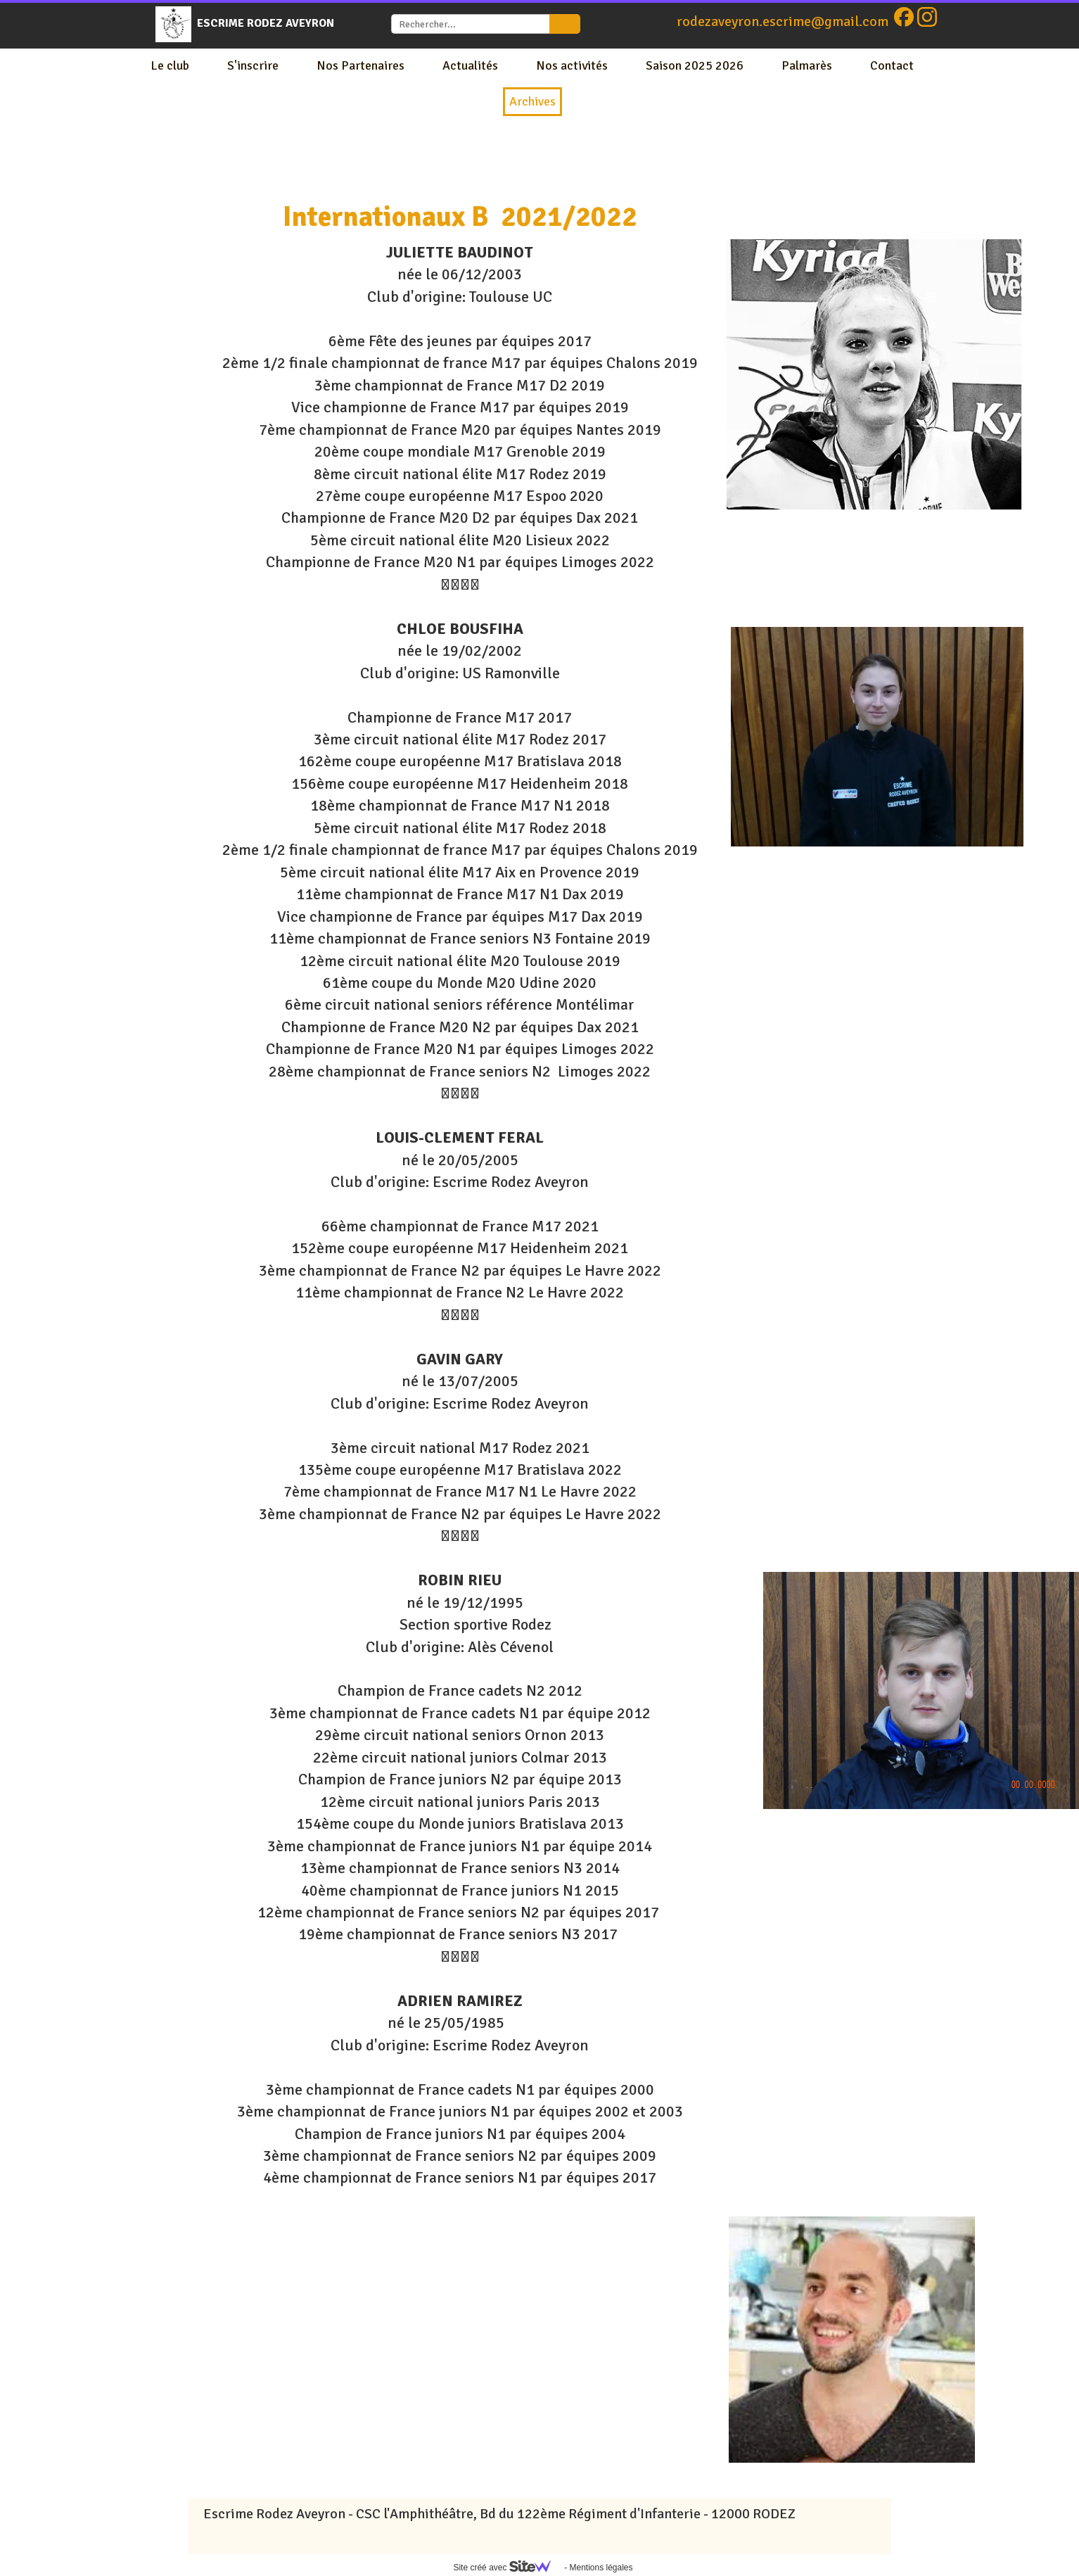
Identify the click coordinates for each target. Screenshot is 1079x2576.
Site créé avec (507, 2567)
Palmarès (806, 65)
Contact (892, 65)
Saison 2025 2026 (694, 65)
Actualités (470, 65)
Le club (170, 65)
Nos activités (572, 65)
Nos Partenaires (360, 65)
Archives (532, 101)
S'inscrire (253, 65)
